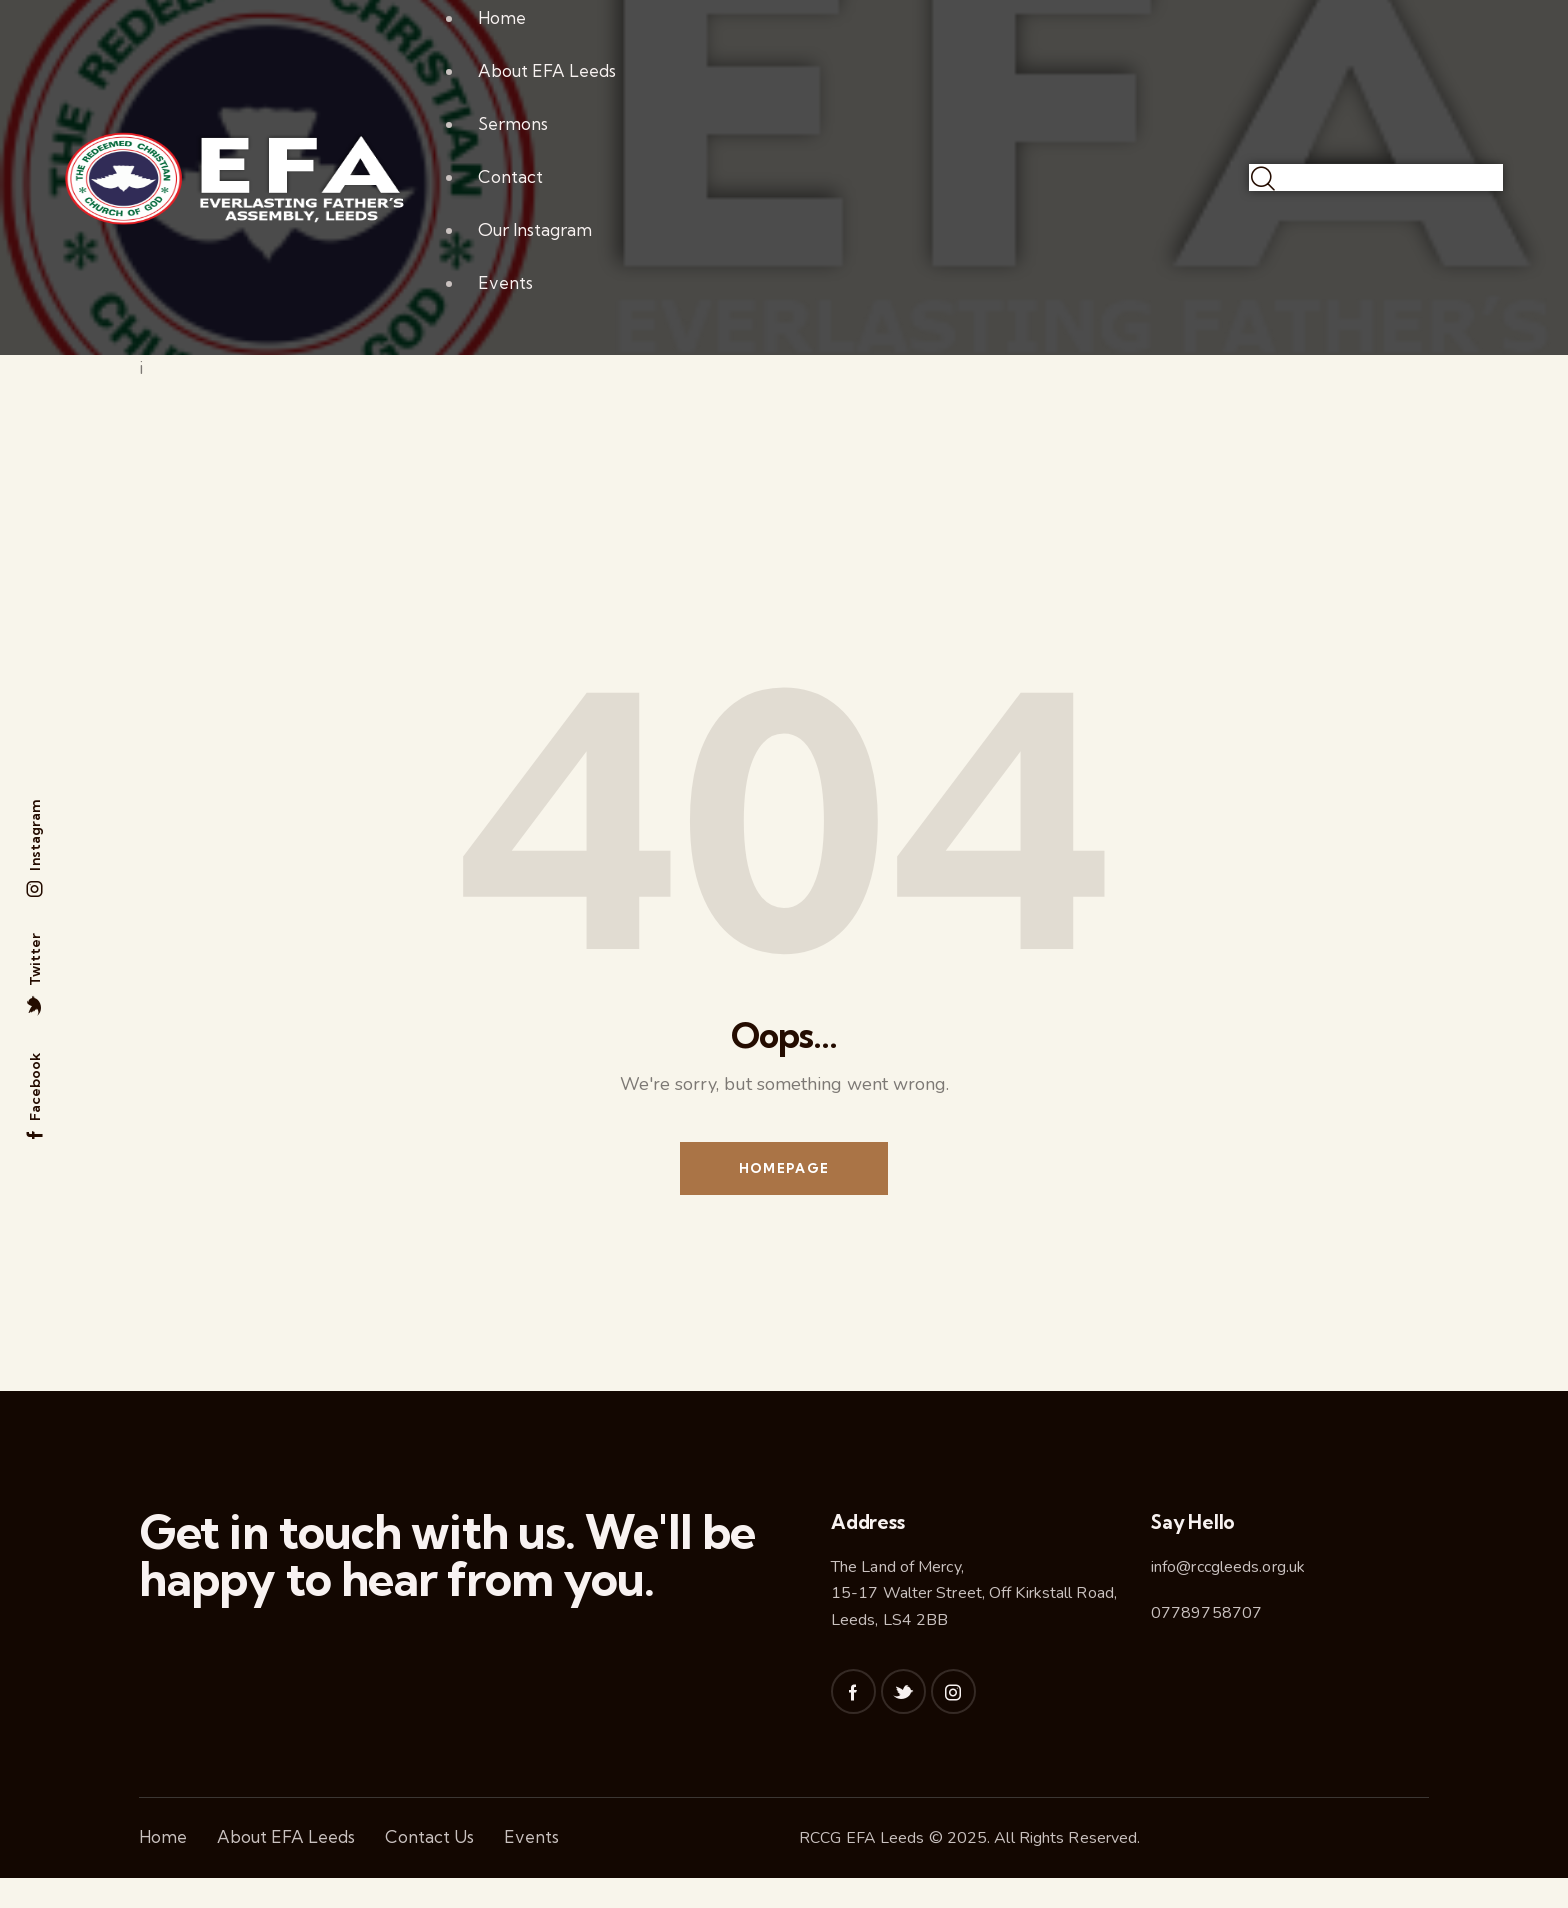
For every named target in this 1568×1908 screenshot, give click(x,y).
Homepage (784, 1169)
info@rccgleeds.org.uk (1228, 1568)
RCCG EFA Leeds (861, 1840)
